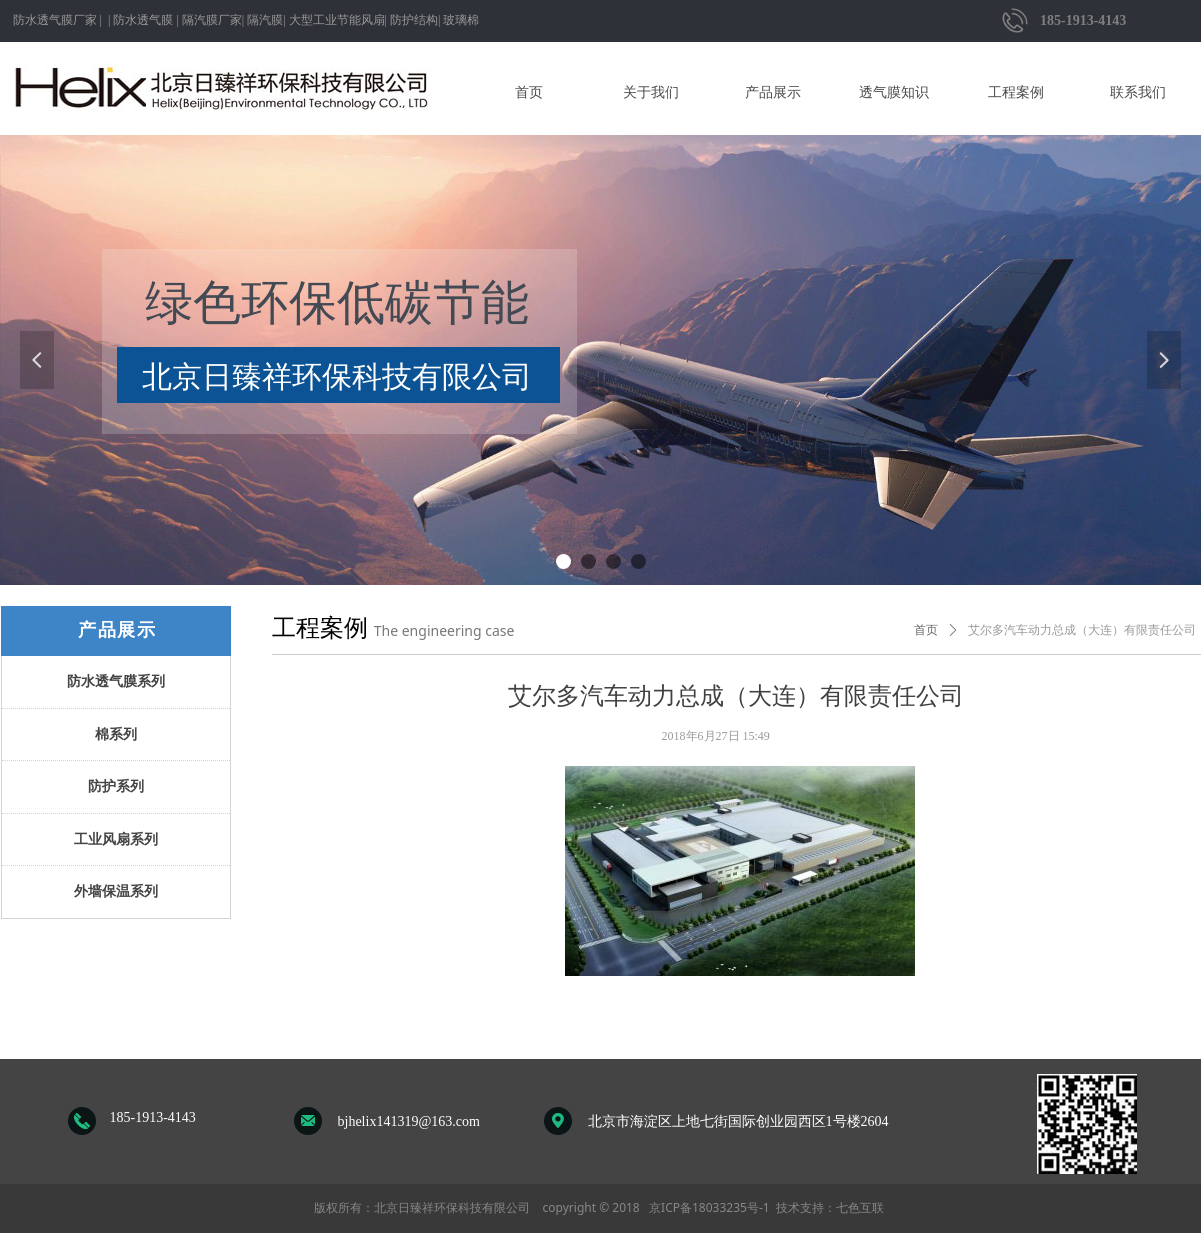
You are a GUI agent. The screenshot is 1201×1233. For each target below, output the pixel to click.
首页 (926, 630)
